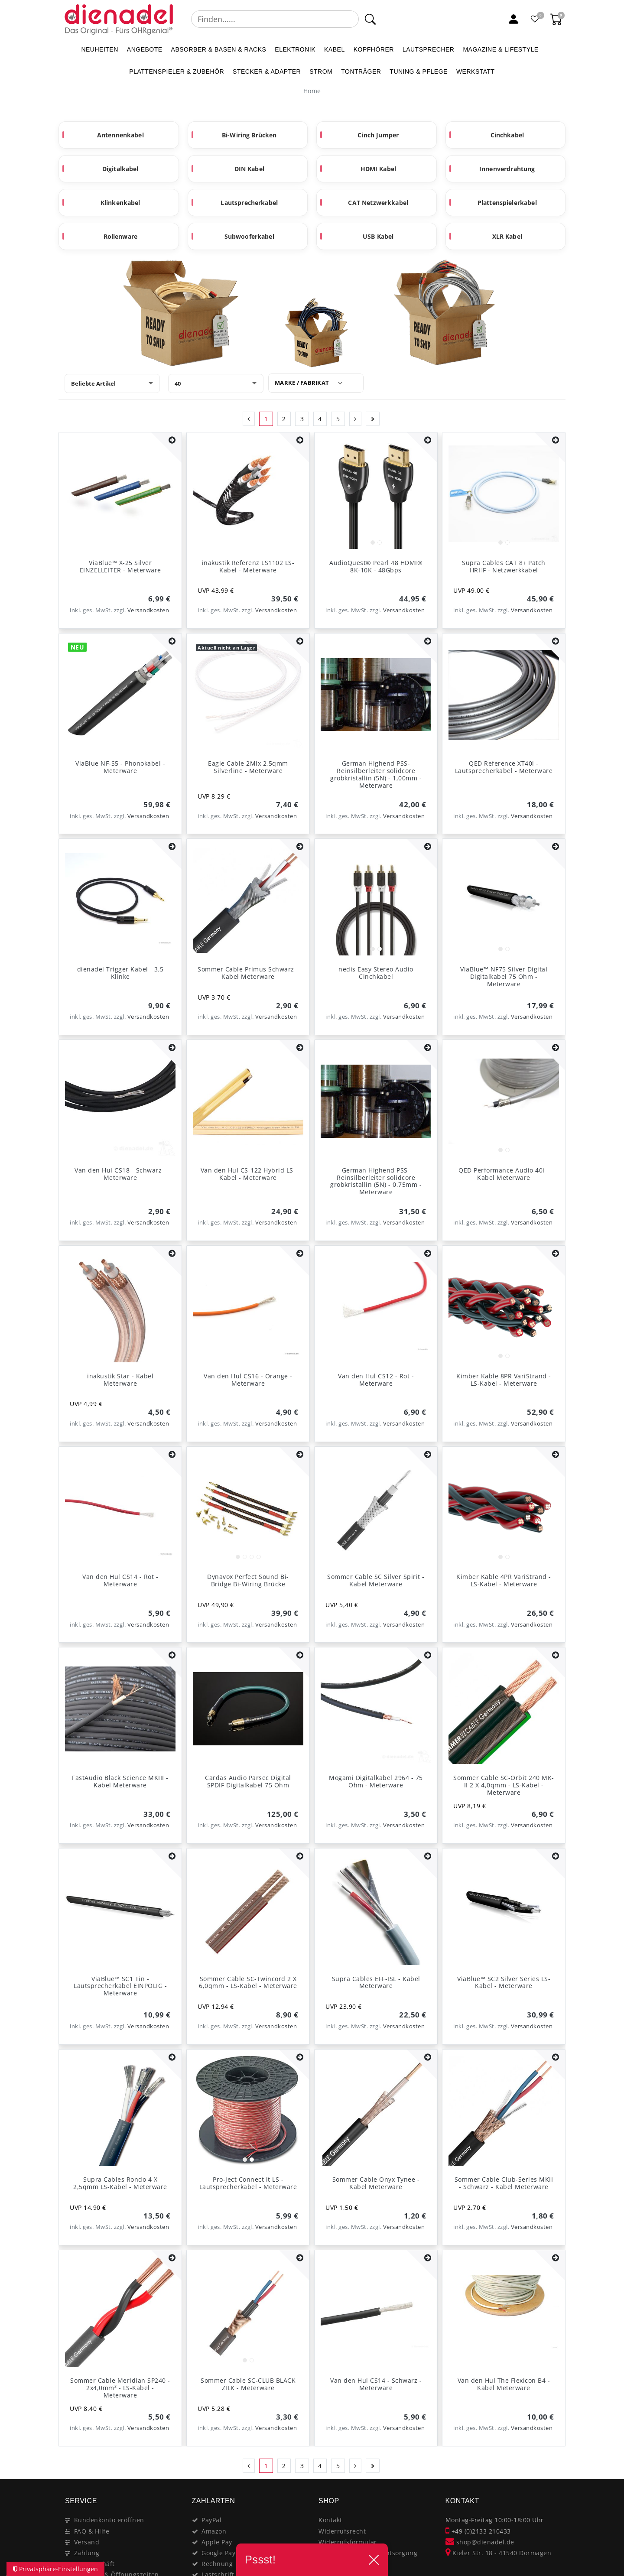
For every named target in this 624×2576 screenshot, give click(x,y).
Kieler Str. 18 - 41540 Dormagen (498, 2553)
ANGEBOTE (144, 49)
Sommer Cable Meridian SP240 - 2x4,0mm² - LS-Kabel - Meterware (120, 2387)
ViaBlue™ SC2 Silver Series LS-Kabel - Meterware (503, 1982)
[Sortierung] (112, 383)
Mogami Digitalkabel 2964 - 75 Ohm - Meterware (376, 1781)
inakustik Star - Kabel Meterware (120, 1379)
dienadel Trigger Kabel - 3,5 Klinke (120, 973)
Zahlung (87, 2553)
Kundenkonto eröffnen (109, 2520)
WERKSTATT (475, 71)
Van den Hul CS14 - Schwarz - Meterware (376, 2384)
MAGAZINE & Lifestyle (500, 49)
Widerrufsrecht (342, 2531)
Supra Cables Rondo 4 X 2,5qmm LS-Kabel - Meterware (120, 2183)
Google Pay (218, 2553)
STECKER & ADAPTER (267, 71)
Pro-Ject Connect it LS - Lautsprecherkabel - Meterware (248, 2183)
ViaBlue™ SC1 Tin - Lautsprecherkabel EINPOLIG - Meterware (120, 1986)
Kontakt (330, 2520)
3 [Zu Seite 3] (302, 419)
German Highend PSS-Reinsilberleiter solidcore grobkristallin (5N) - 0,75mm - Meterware (376, 1181)
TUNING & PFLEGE (419, 71)
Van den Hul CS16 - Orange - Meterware (248, 1379)
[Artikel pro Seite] (215, 383)
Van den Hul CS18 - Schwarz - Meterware (120, 1174)
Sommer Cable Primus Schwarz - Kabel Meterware (248, 973)
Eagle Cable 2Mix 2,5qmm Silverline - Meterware (248, 767)
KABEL (334, 49)
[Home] (312, 91)
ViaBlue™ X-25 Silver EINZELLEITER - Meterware (120, 566)
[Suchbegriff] (275, 19)
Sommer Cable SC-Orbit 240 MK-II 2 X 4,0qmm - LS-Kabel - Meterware (503, 1785)
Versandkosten (148, 610)
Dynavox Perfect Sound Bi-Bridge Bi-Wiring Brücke (248, 1580)
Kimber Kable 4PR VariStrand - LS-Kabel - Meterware (503, 1580)
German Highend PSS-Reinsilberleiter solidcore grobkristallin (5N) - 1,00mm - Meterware (376, 774)
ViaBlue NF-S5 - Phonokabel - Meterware (120, 767)
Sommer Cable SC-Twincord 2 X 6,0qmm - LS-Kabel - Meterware (248, 1982)
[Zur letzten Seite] (373, 419)
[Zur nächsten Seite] (355, 419)
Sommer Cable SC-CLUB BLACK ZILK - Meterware (248, 2384)
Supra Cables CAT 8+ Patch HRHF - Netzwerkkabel (504, 566)
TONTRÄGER (361, 71)
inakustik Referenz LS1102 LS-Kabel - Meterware (248, 566)
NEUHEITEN (99, 49)
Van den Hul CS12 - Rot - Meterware (376, 1379)
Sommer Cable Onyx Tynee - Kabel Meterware (376, 2183)
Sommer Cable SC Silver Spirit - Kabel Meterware (376, 1580)
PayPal (211, 2520)
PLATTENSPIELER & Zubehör (176, 71)
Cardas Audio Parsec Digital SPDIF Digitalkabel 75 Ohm (248, 1781)
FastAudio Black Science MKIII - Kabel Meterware (120, 1781)
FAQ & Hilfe (92, 2531)
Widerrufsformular (347, 2542)
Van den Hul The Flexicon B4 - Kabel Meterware (504, 2384)
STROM (320, 71)
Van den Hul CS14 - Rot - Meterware (120, 1580)
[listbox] (376, 494)
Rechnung (217, 2564)
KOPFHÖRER (374, 49)
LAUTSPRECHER (429, 49)
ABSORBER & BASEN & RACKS (218, 49)
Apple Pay (217, 2542)
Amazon (214, 2531)
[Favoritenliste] (535, 19)
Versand (87, 2542)
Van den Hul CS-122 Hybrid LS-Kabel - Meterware (248, 1174)
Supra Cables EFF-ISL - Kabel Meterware (376, 1982)
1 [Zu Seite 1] (266, 419)
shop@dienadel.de (479, 2542)
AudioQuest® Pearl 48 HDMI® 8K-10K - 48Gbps (375, 566)
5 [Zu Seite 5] (338, 419)
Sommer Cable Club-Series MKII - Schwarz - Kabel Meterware (504, 2183)
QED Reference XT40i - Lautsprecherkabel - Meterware (504, 767)
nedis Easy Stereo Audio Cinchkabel (375, 973)
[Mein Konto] (513, 19)
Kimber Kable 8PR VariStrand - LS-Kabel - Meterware (503, 1379)
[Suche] (370, 19)
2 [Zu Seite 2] (284, 419)
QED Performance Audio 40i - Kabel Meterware (503, 1174)
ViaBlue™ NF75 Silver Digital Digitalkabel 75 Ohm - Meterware (503, 976)
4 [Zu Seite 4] (320, 419)
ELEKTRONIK (295, 49)
